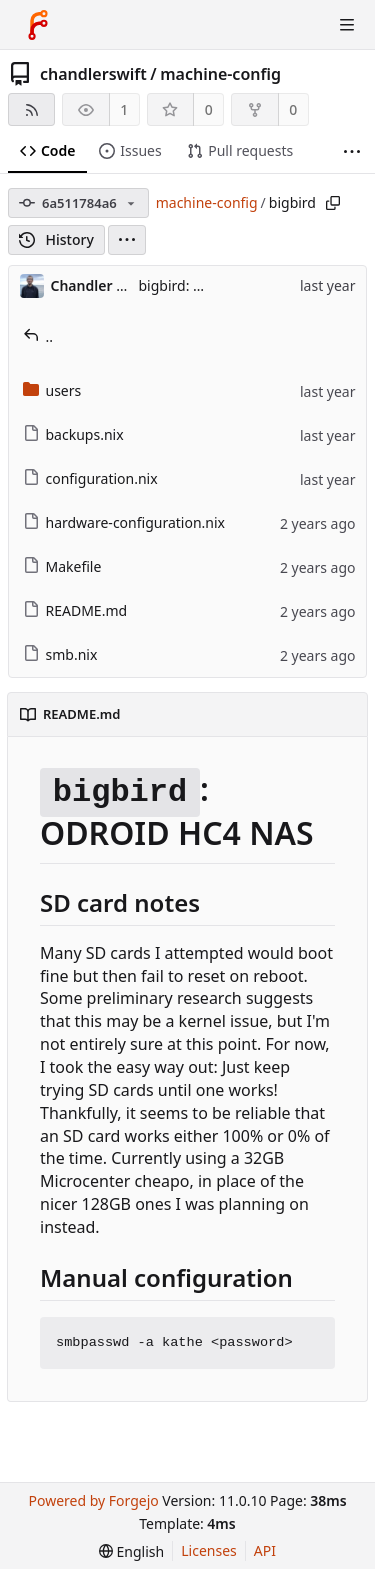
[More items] (352, 151)
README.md (75, 610)
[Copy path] (333, 203)
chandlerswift (93, 74)
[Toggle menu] (347, 25)
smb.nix (60, 654)
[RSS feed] (31, 109)
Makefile (62, 566)
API (265, 1550)
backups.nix (73, 434)
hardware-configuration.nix (124, 522)
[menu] (127, 240)
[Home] (38, 25)
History (56, 239)
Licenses (209, 1550)
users (52, 390)
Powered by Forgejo (93, 1500)
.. (38, 336)
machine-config (220, 74)
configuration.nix (90, 478)
